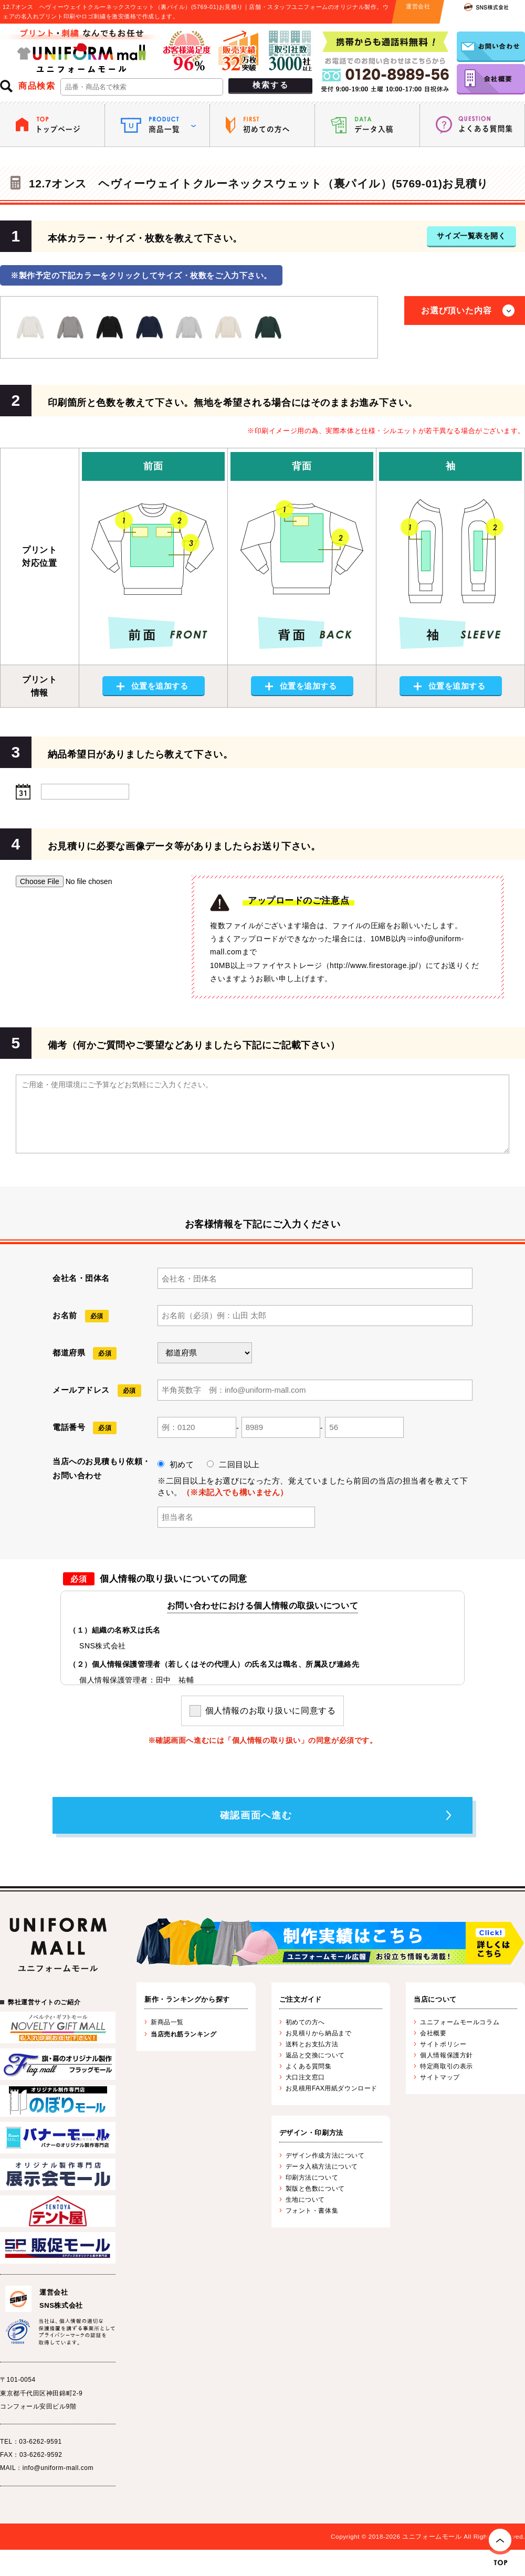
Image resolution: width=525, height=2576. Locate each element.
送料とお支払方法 (312, 2044)
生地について (305, 2199)
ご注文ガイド (300, 1999)
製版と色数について (315, 2188)
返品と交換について (315, 2055)
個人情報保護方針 (446, 2055)
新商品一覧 (167, 2022)
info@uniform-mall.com (58, 2468)
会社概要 (433, 2033)
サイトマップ (439, 2077)
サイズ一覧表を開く (471, 236)
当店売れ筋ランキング (184, 2034)
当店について (435, 1999)
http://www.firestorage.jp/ (374, 965)
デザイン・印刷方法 (311, 2133)
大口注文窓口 (305, 2077)
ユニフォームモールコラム (459, 2022)
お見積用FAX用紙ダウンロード (331, 2088)
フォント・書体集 (312, 2210)
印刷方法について (312, 2177)
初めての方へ (305, 2022)
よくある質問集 (309, 2066)
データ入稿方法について (322, 2166)
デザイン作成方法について (325, 2155)
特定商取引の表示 (446, 2066)
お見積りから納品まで (319, 2033)
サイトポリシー (443, 2044)
